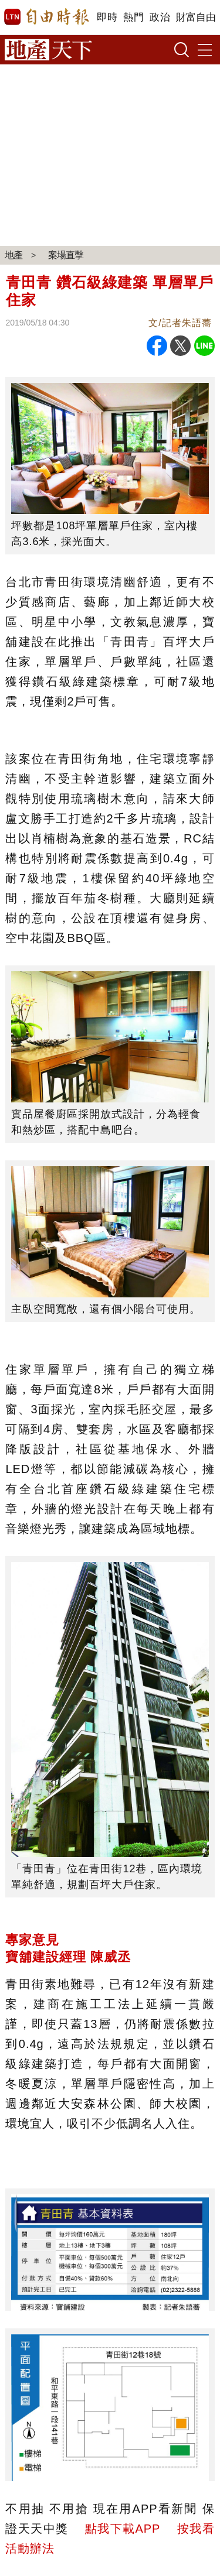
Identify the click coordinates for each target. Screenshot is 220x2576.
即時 (107, 17)
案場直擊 (65, 255)
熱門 (133, 17)
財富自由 (195, 17)
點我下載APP (122, 2528)
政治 (160, 17)
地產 (13, 255)
